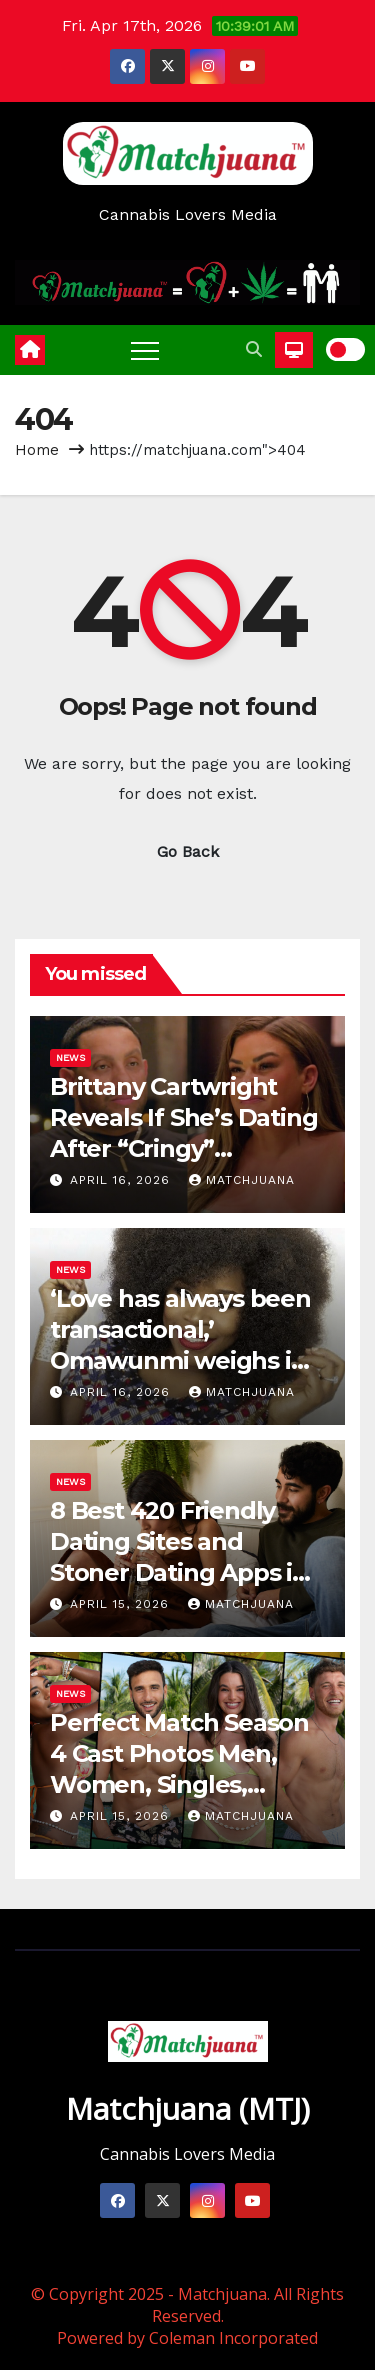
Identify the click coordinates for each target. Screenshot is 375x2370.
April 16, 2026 (122, 1180)
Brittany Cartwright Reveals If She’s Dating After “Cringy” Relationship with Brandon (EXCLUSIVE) (183, 1149)
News (70, 1057)
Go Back (188, 851)
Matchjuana (242, 1180)
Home (37, 450)
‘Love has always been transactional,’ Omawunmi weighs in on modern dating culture (180, 1361)
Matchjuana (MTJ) (188, 2108)
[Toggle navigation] (145, 350)
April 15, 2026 (122, 1604)
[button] (254, 349)
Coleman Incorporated (233, 2338)
